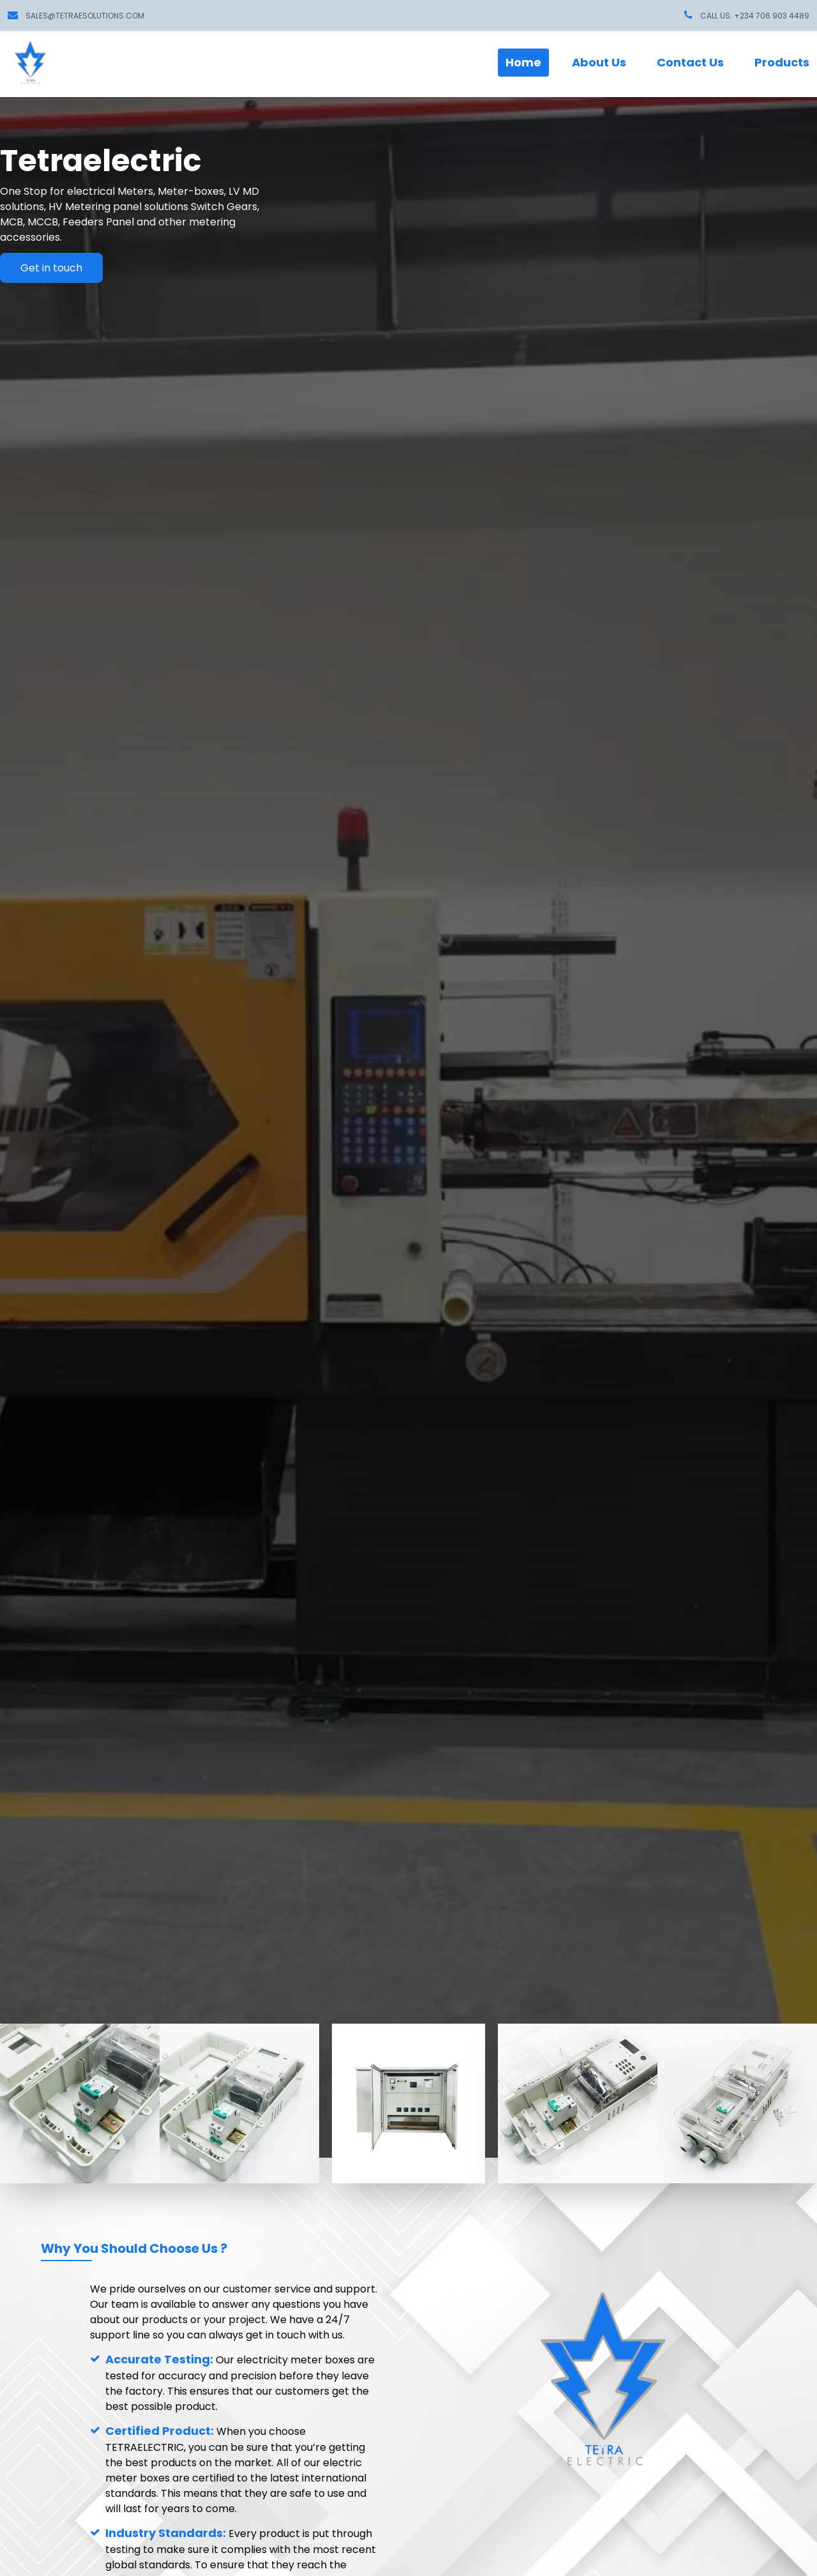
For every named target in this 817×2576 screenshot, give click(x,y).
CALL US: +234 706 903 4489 (754, 15)
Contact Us (690, 62)
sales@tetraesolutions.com (85, 15)
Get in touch (51, 268)
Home (523, 62)
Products (781, 62)
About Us (599, 62)
